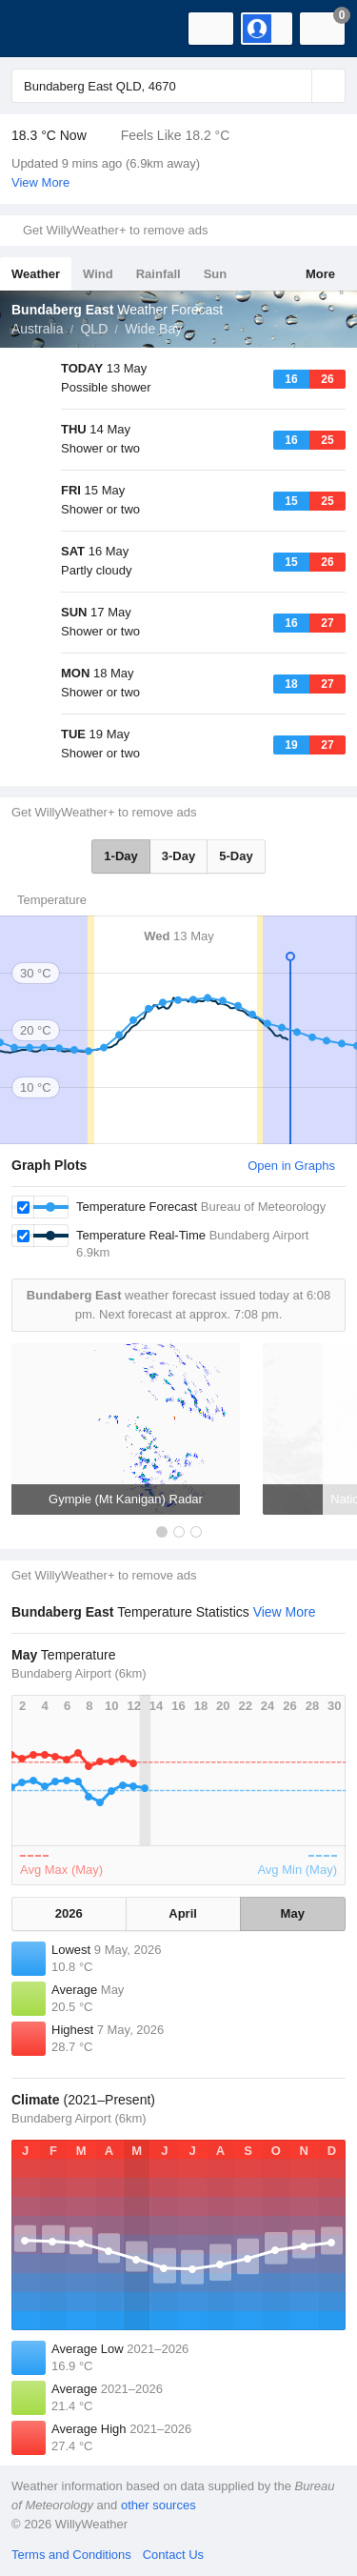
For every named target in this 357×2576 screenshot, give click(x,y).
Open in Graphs (291, 1165)
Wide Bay (153, 328)
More (320, 274)
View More (40, 182)
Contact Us (173, 2554)
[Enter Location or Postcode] (178, 86)
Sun (216, 274)
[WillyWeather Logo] (42, 29)
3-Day (178, 856)
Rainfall (158, 274)
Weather (35, 274)
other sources (158, 2505)
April (183, 1913)
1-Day (120, 856)
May (293, 1913)
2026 (69, 1913)
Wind (98, 274)
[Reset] (295, 85)
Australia (37, 328)
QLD (94, 328)
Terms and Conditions (71, 2554)
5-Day (235, 856)
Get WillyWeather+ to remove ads (115, 230)
